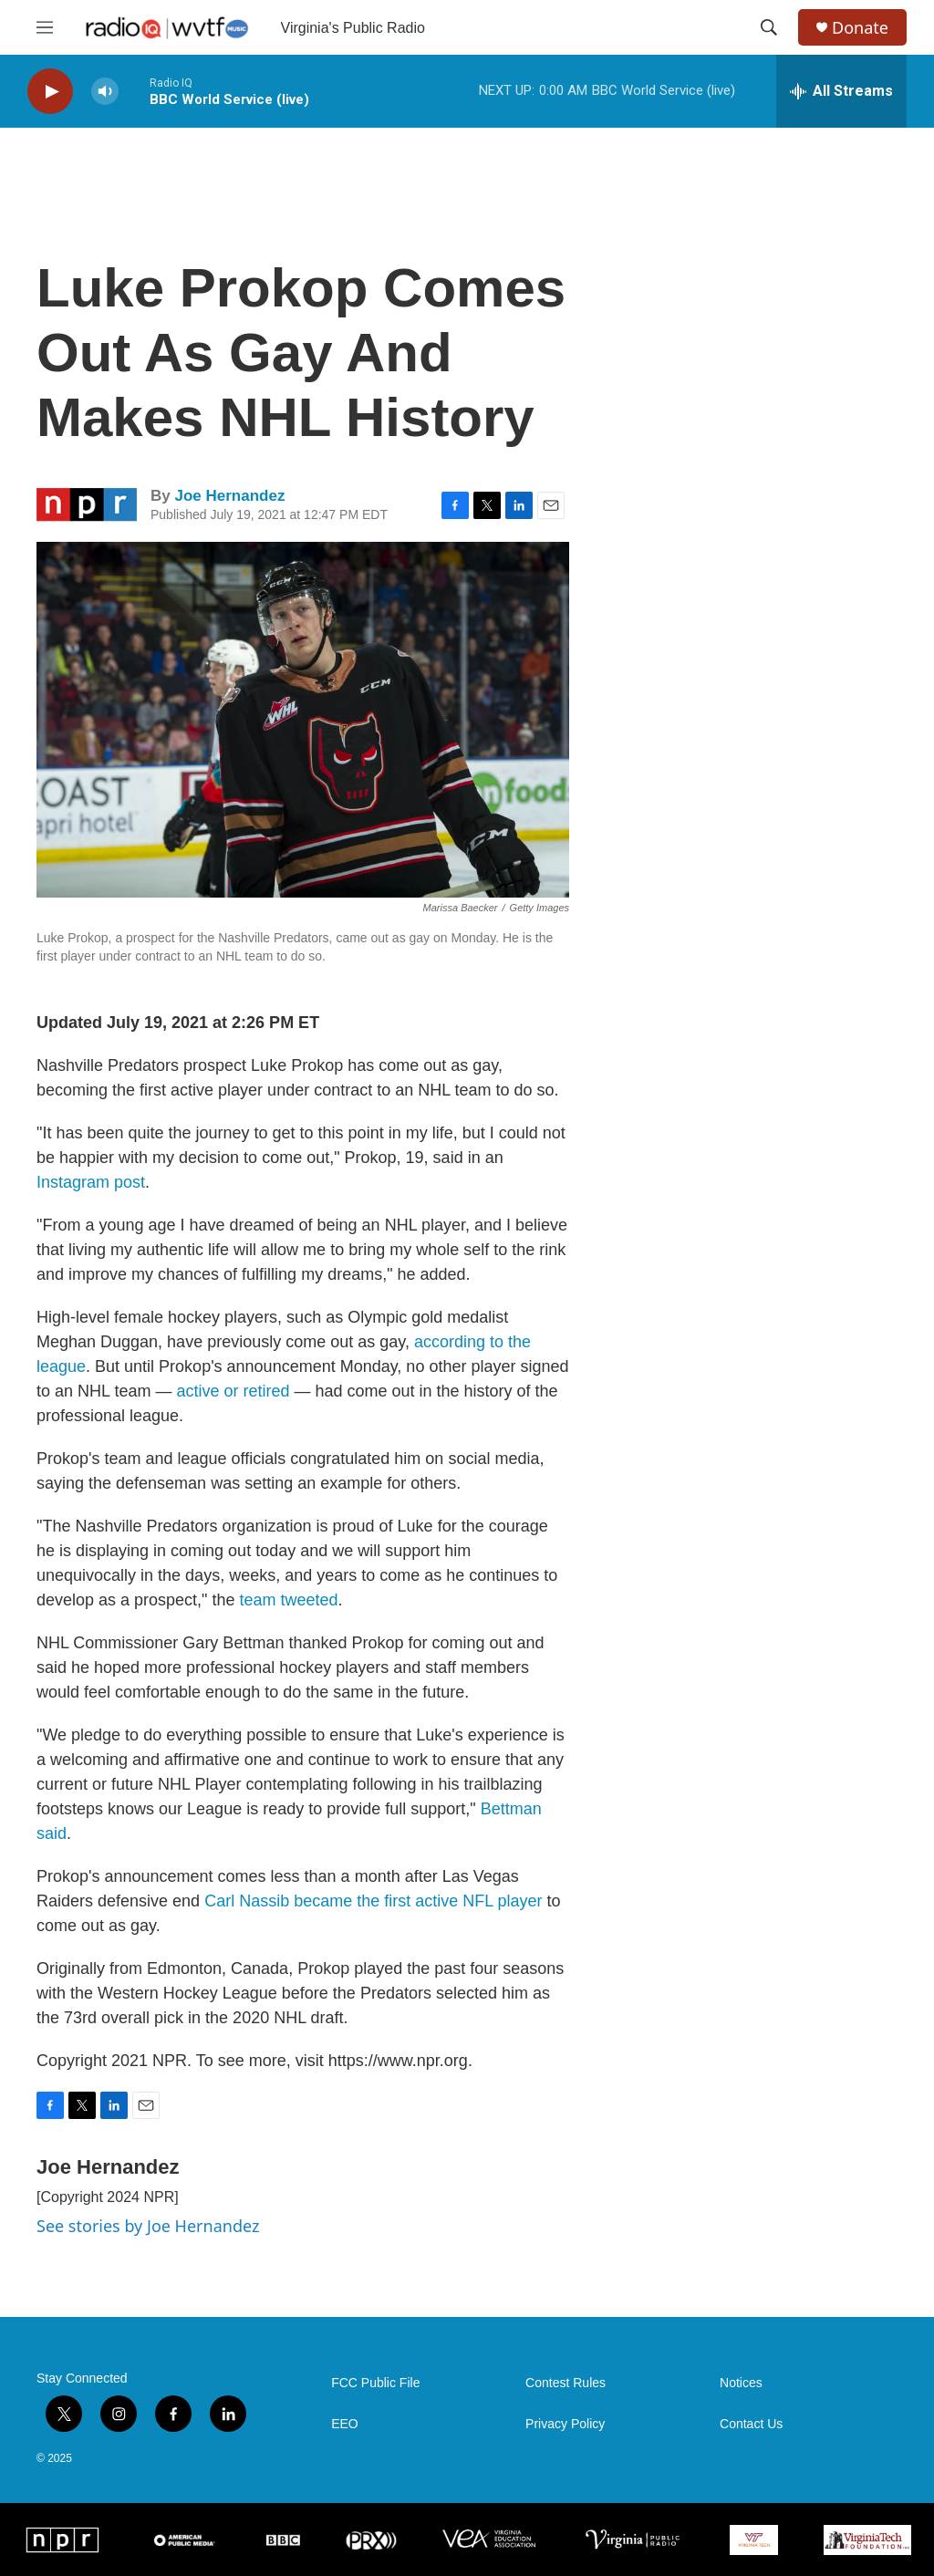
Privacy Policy (565, 2424)
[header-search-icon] (769, 27)
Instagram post (90, 1182)
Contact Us (751, 2424)
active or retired (232, 1391)
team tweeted (289, 1600)
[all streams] (841, 91)
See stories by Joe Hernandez (147, 2226)
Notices (741, 2383)
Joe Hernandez (229, 495)
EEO (344, 2424)
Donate (860, 27)
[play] (50, 91)
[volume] (104, 91)
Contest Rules (565, 2383)
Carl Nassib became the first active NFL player (371, 1901)
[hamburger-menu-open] (44, 27)
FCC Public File (375, 2383)
